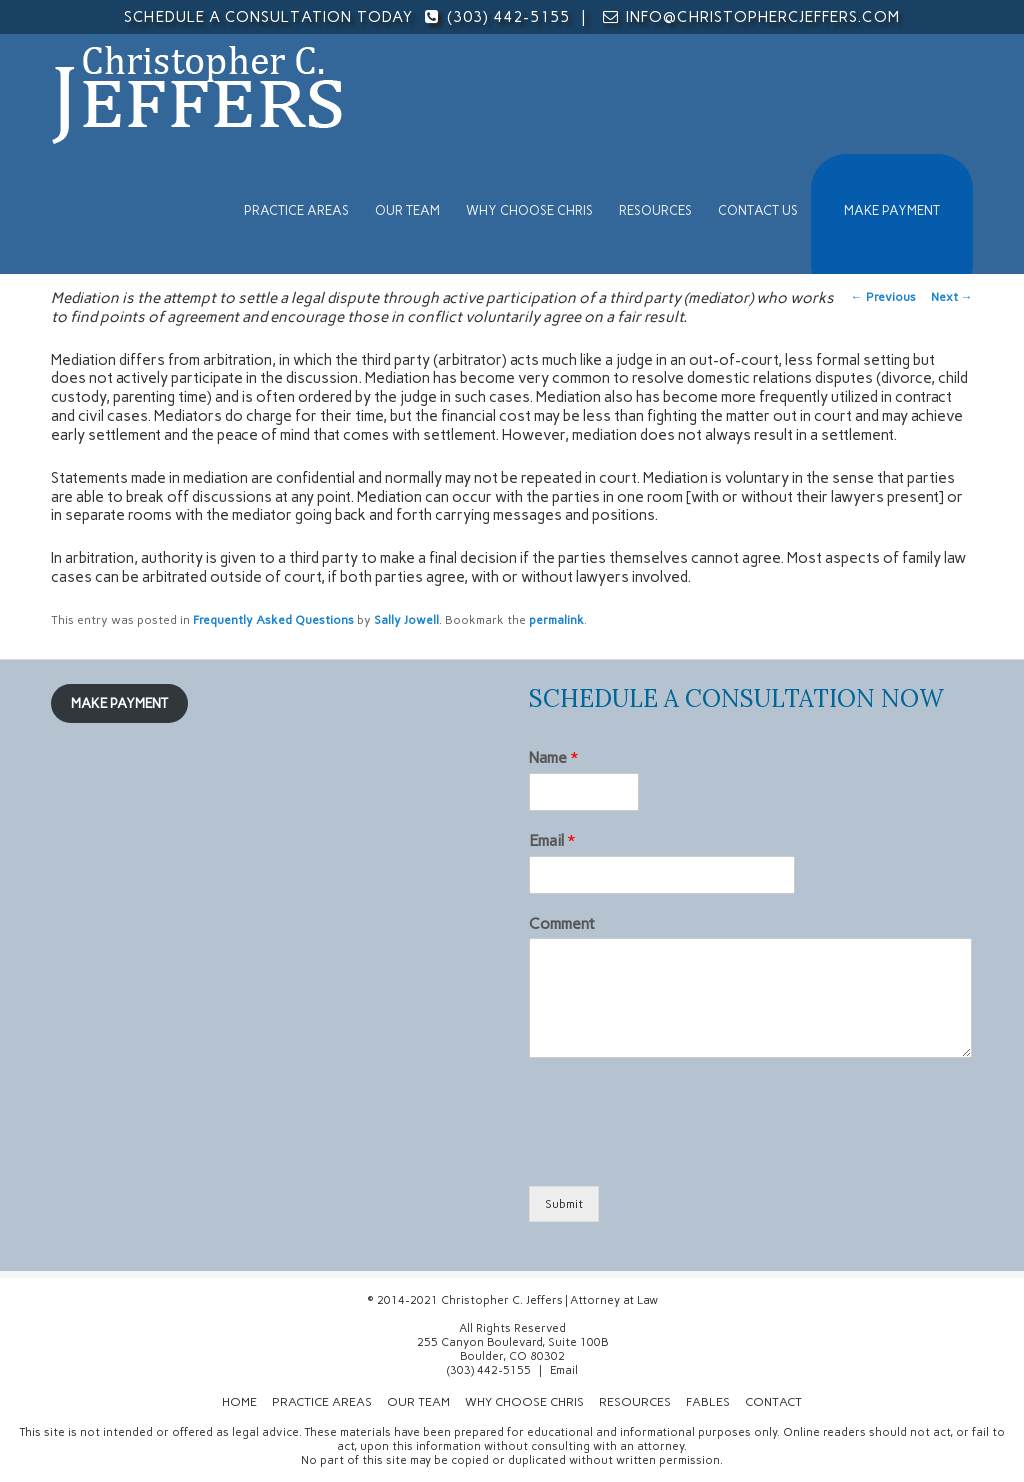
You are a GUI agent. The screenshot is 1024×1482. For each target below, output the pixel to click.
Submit (564, 1204)
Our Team (407, 210)
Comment (562, 923)
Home (239, 1402)
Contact (773, 1402)
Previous (883, 297)
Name (553, 757)
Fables (708, 1402)
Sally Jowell (406, 620)
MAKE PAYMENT (892, 210)
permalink (556, 620)
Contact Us (758, 210)
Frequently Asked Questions (273, 620)
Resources (655, 210)
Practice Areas (296, 210)
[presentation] (681, 1153)
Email (552, 840)
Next (952, 297)
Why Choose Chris (529, 210)
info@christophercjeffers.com (762, 17)
